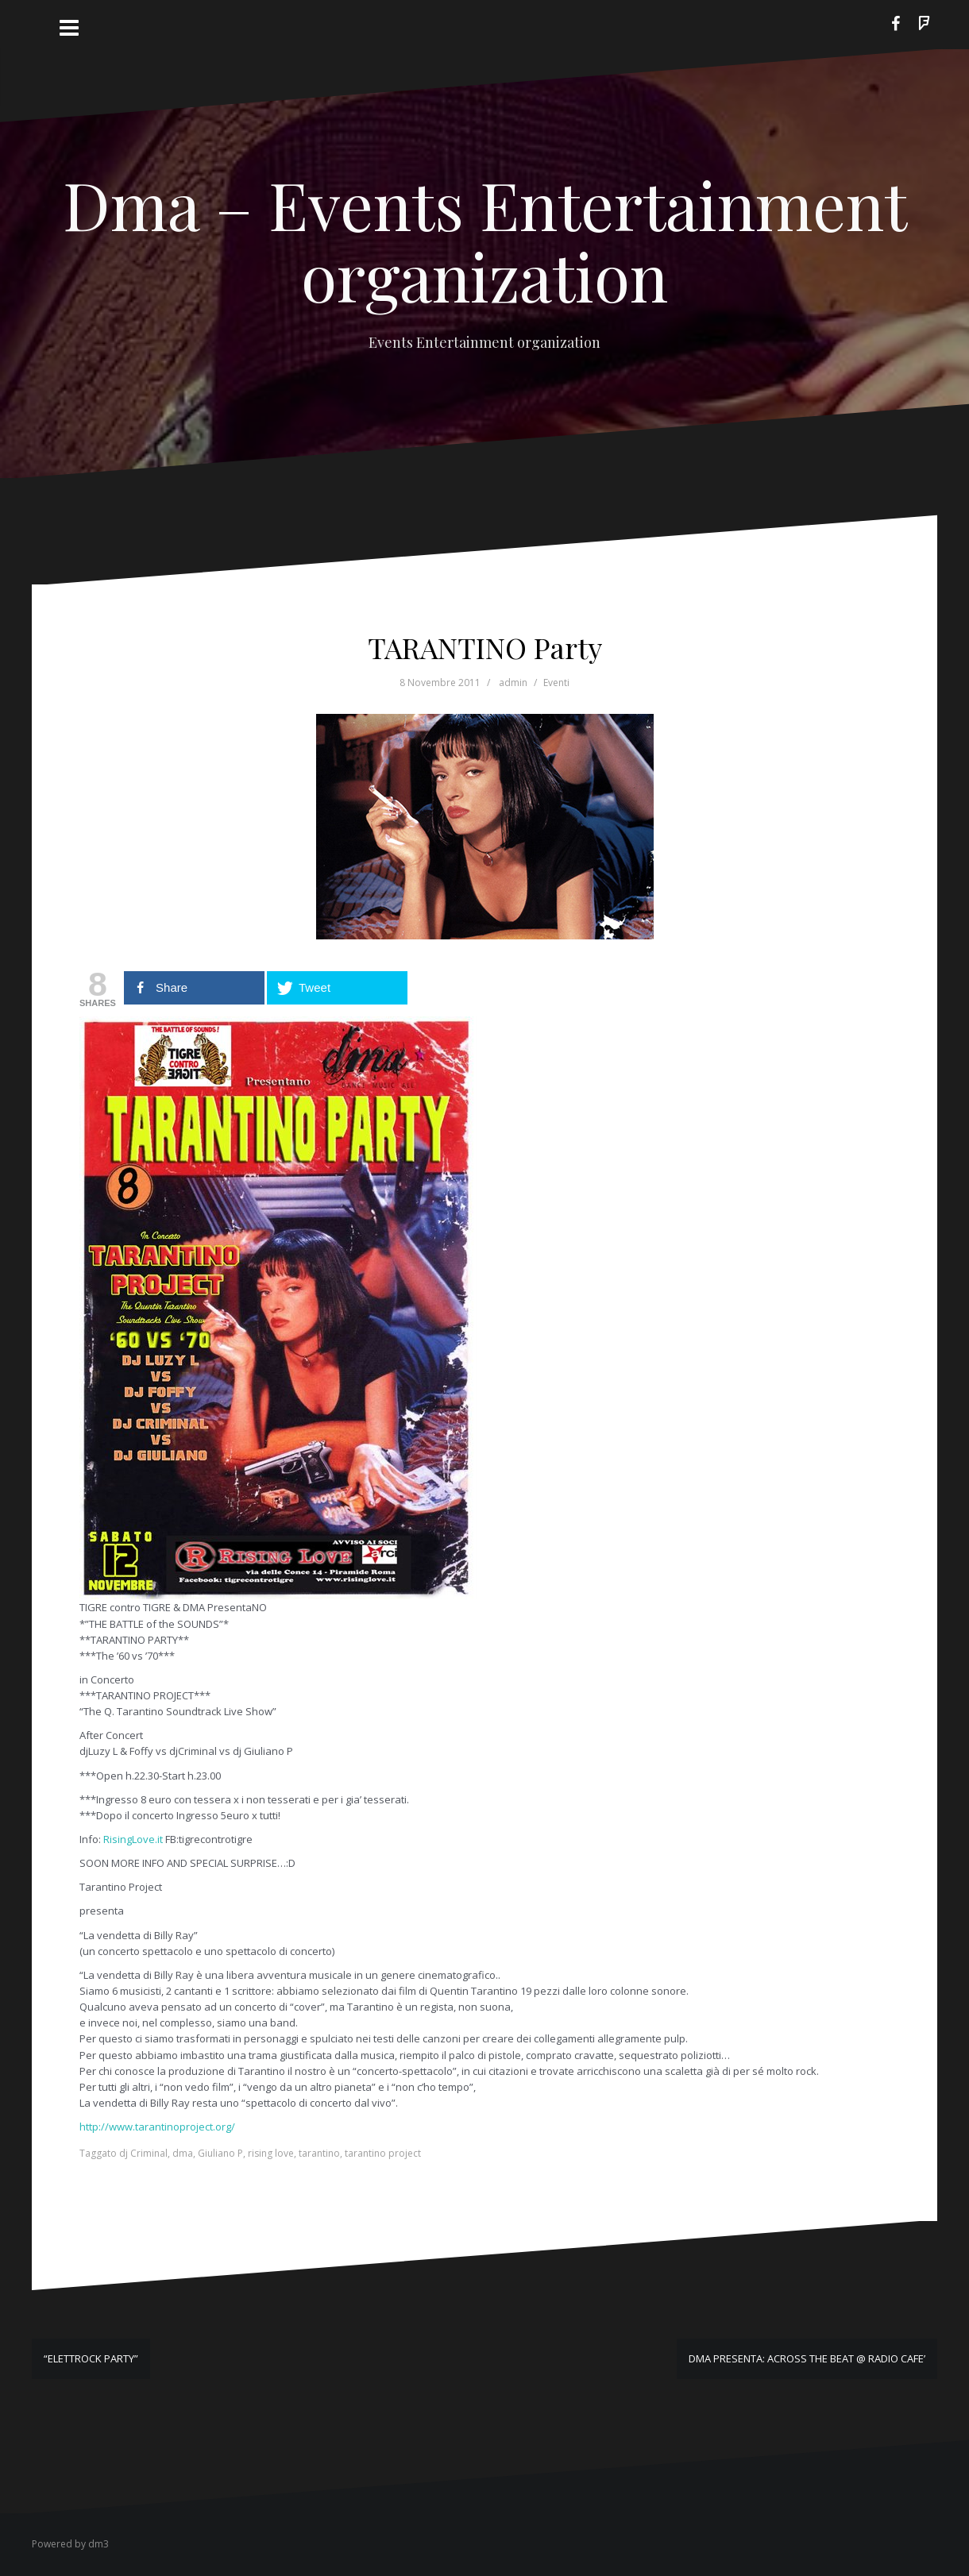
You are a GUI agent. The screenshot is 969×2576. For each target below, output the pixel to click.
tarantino (319, 2153)
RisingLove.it (133, 1839)
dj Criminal (143, 2153)
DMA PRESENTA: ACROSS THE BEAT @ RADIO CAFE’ (807, 2358)
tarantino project (383, 2153)
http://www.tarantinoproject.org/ (157, 2126)
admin (513, 682)
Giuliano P (220, 2153)
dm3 (98, 2544)
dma (182, 2153)
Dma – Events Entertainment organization (485, 239)
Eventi (556, 682)
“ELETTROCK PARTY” (91, 2358)
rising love (271, 2153)
